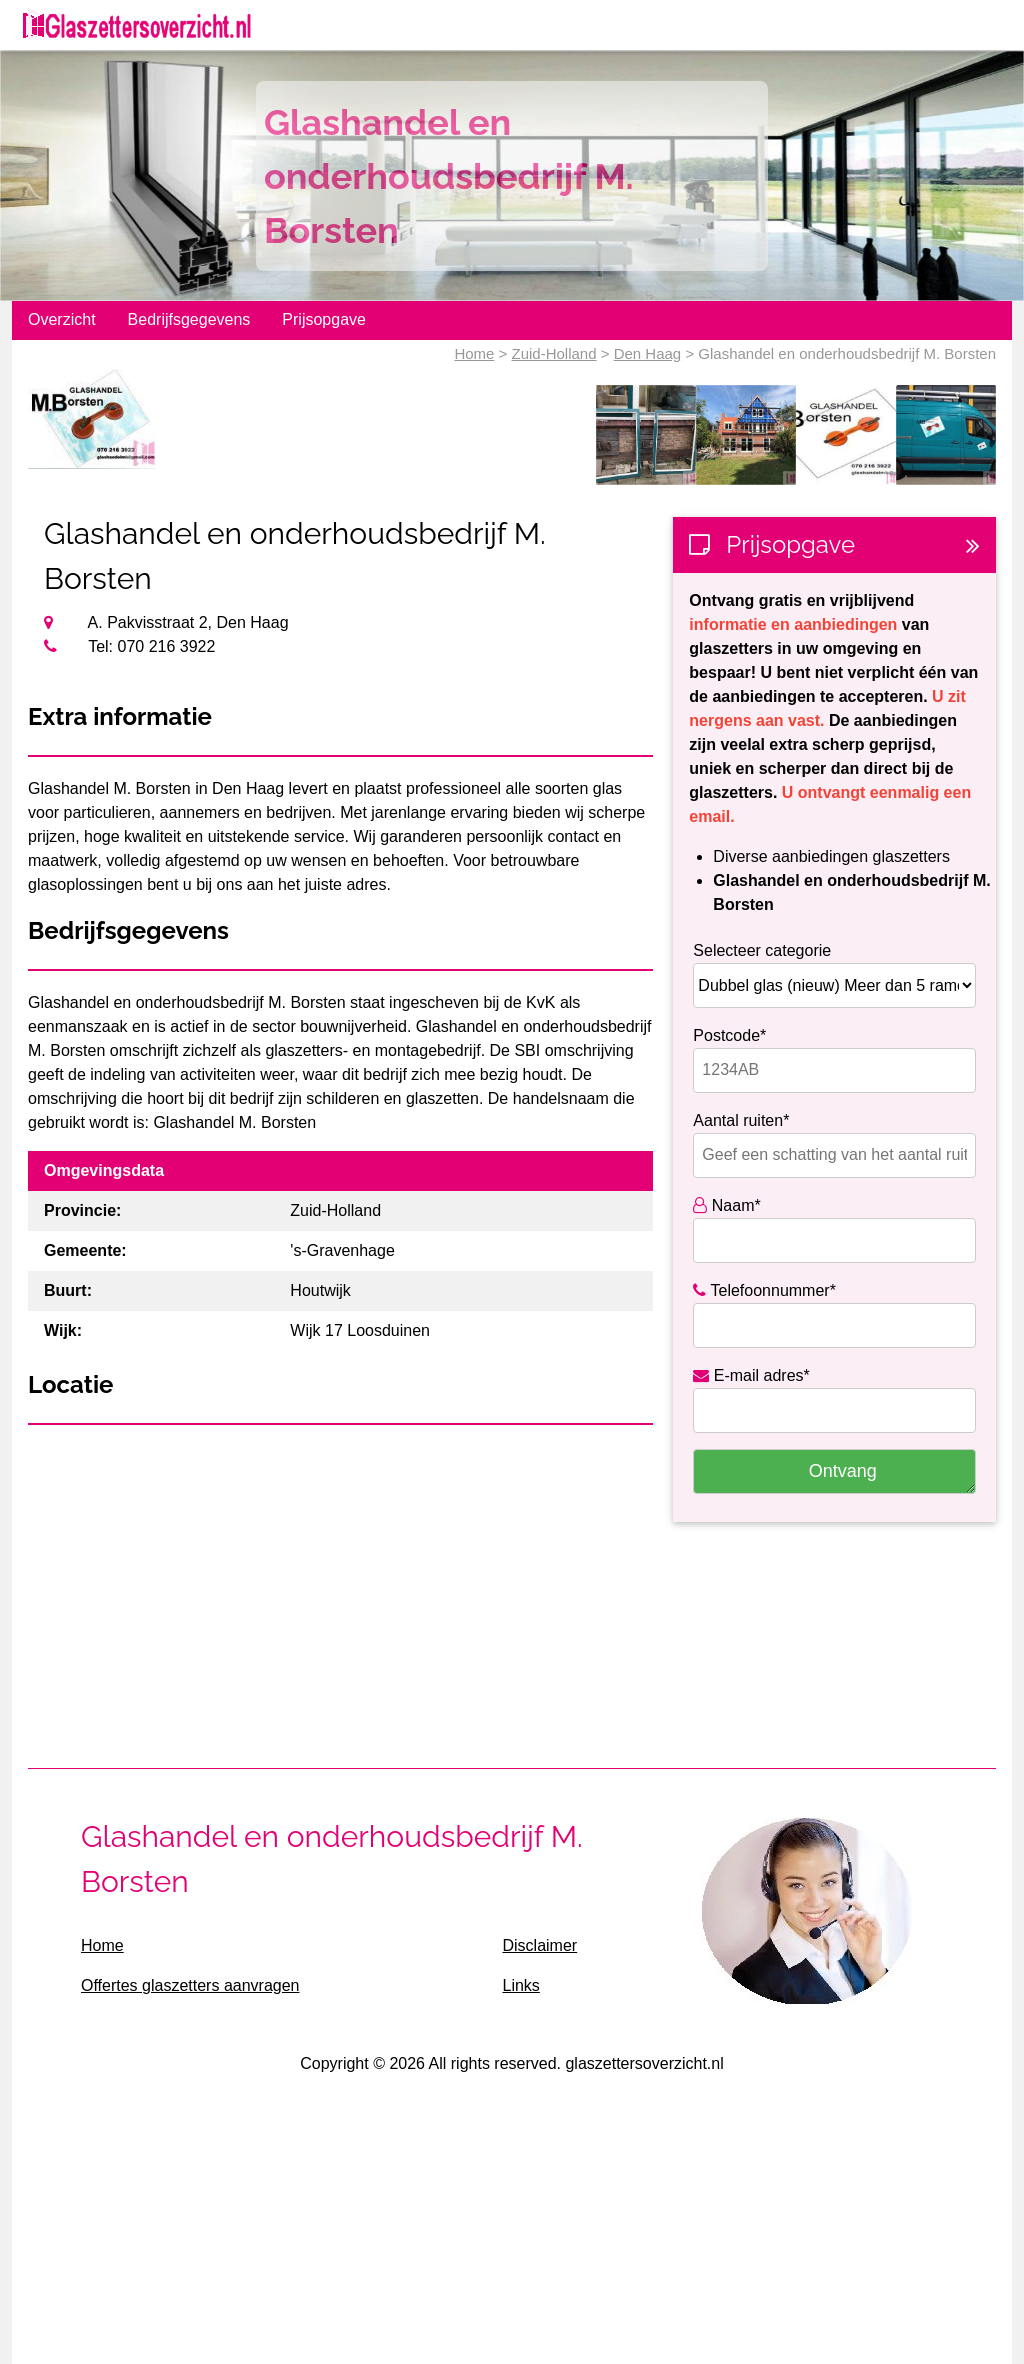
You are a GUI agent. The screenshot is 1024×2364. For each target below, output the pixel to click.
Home (474, 353)
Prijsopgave (324, 319)
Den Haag (648, 353)
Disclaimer (539, 1945)
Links (520, 1985)
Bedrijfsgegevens (189, 319)
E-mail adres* (751, 1375)
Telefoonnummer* (764, 1290)
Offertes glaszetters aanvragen (190, 1985)
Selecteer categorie (762, 950)
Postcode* (729, 1035)
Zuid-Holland (554, 353)
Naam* (726, 1205)
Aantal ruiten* (741, 1120)
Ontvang (843, 1471)
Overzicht (62, 319)
